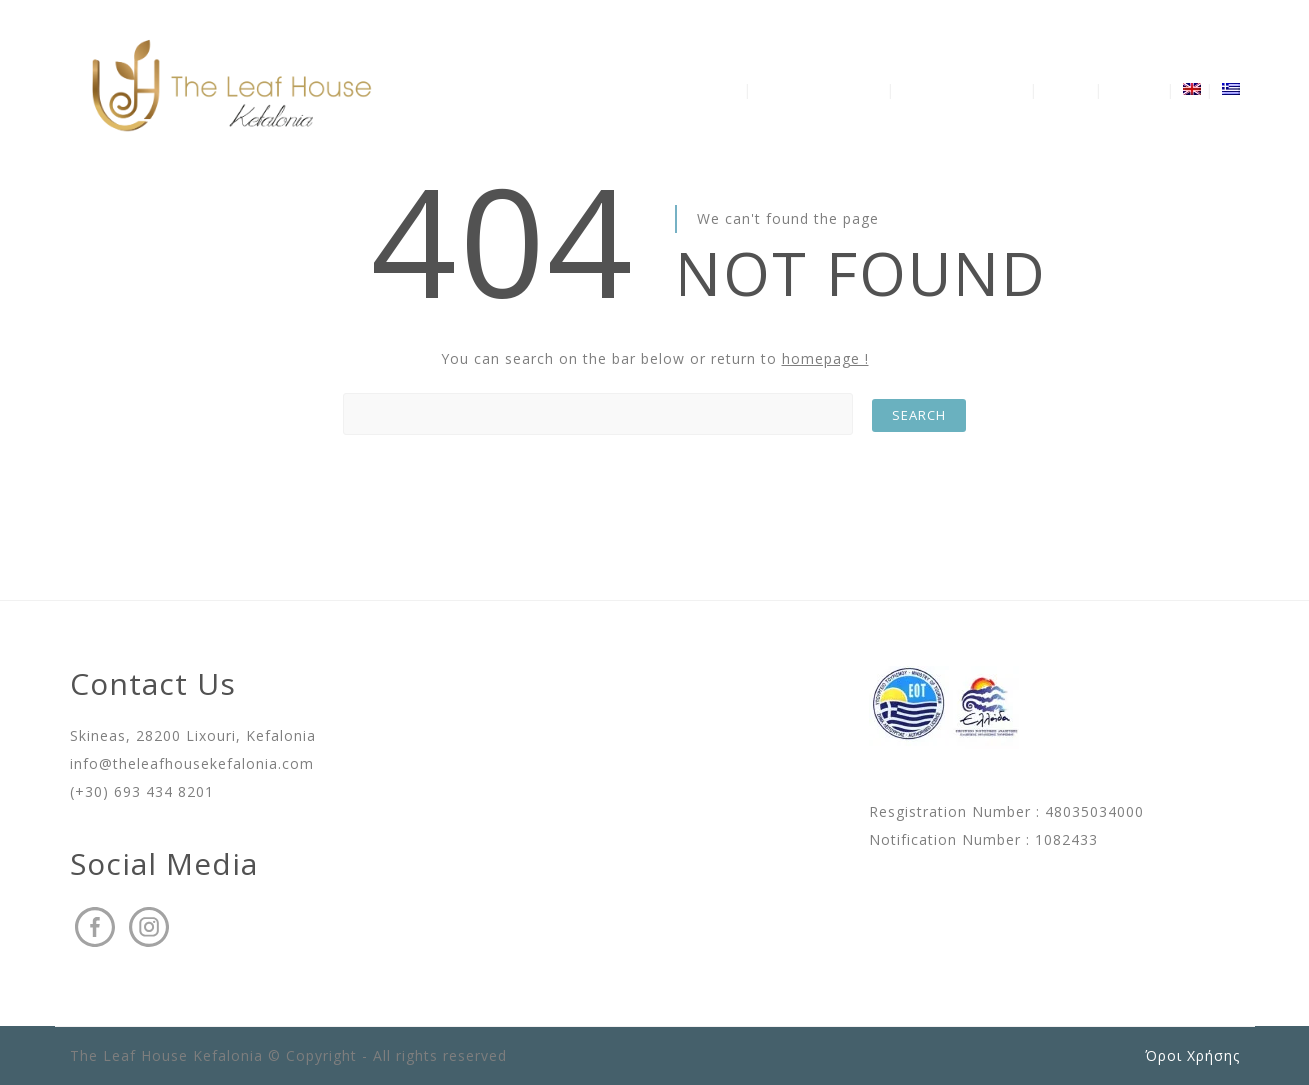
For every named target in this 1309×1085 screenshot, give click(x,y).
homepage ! (825, 358)
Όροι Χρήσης (1192, 1055)
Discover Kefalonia (821, 89)
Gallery (1068, 89)
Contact (1136, 89)
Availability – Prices (964, 89)
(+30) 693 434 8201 (142, 791)
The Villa (712, 89)
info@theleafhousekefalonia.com (192, 763)
